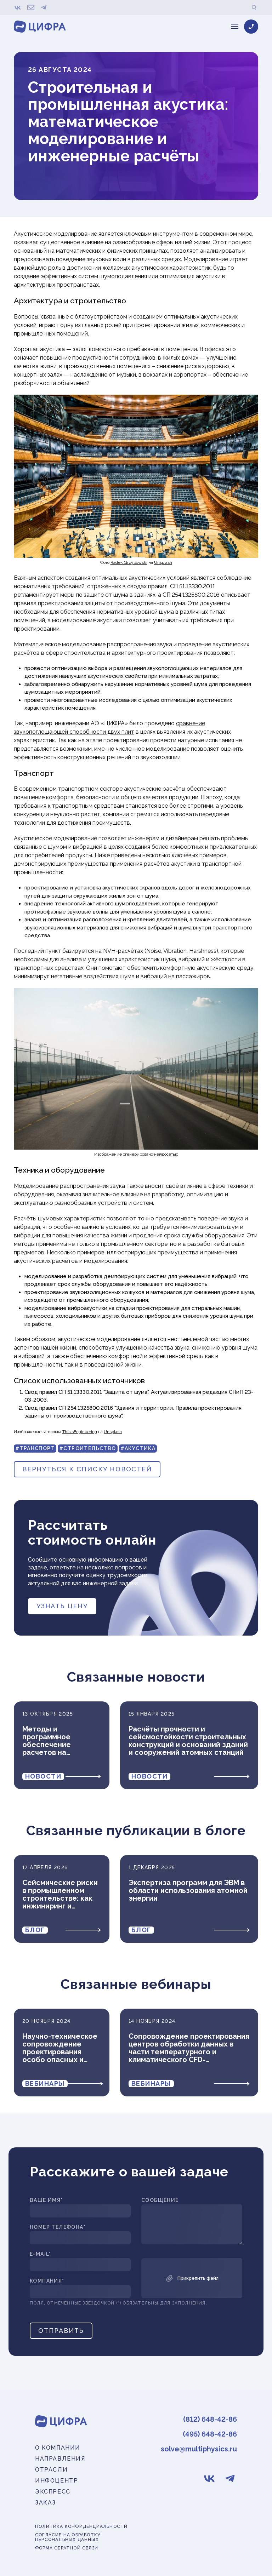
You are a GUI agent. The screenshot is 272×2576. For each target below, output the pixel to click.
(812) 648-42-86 (210, 2419)
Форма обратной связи (66, 2548)
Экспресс (52, 2491)
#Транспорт (35, 1448)
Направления (60, 2458)
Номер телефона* (58, 2227)
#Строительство (87, 1448)
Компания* (47, 2281)
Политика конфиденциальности (81, 2526)
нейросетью (166, 1154)
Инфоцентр (56, 2480)
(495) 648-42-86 (210, 2434)
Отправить (61, 2330)
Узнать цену (62, 1606)
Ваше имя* (46, 2200)
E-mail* (40, 2254)
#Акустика (138, 1448)
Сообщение (160, 2200)
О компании (57, 2447)
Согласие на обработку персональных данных (67, 2537)
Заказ (45, 2502)
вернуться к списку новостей (87, 1469)
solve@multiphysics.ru (199, 2449)
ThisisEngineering (79, 1431)
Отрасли (51, 2469)
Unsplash (163, 562)
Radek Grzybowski (128, 562)
